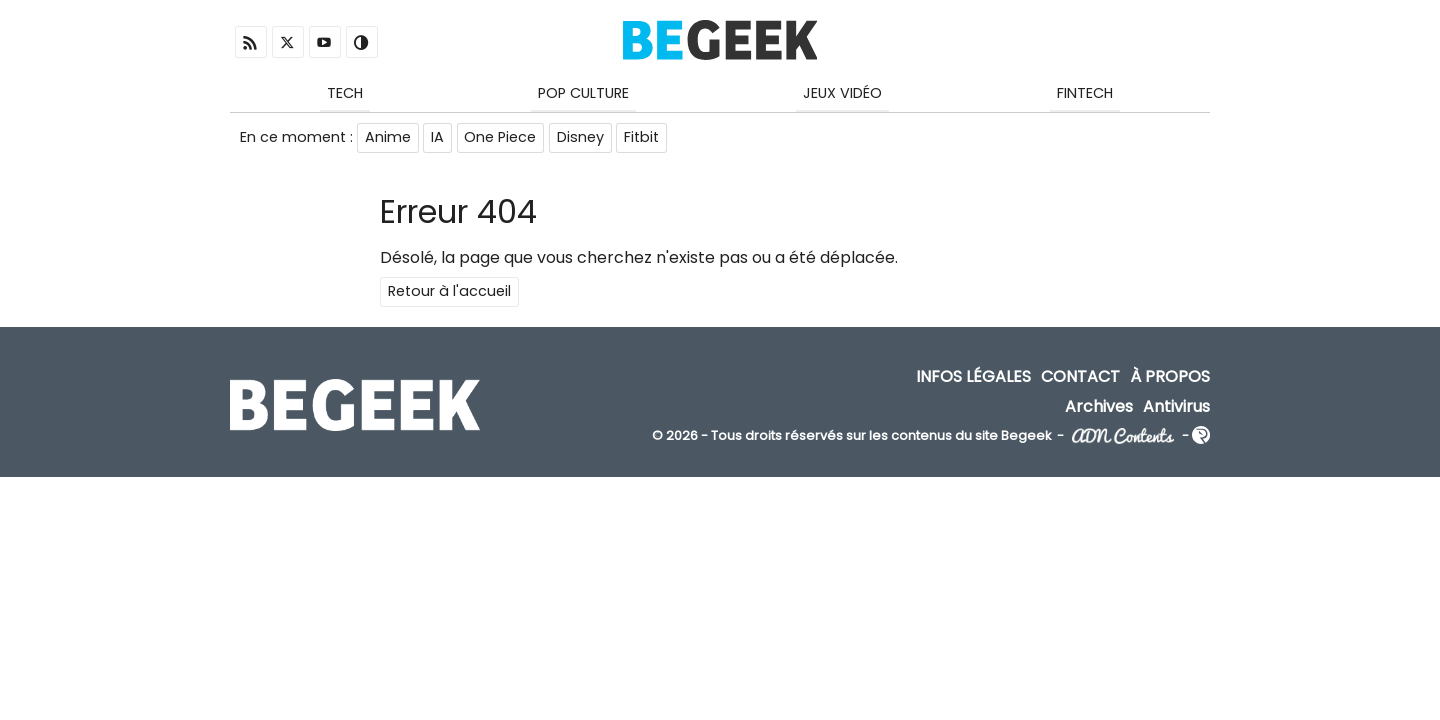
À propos (1170, 378)
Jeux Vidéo (842, 93)
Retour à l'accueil (449, 293)
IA (438, 138)
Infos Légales (973, 378)
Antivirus (1176, 407)
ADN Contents (1123, 437)
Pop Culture (583, 93)
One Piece (502, 138)
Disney (582, 138)
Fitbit (644, 138)
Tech (345, 93)
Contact (1080, 378)
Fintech (1085, 93)
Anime (388, 138)
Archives (1099, 407)
